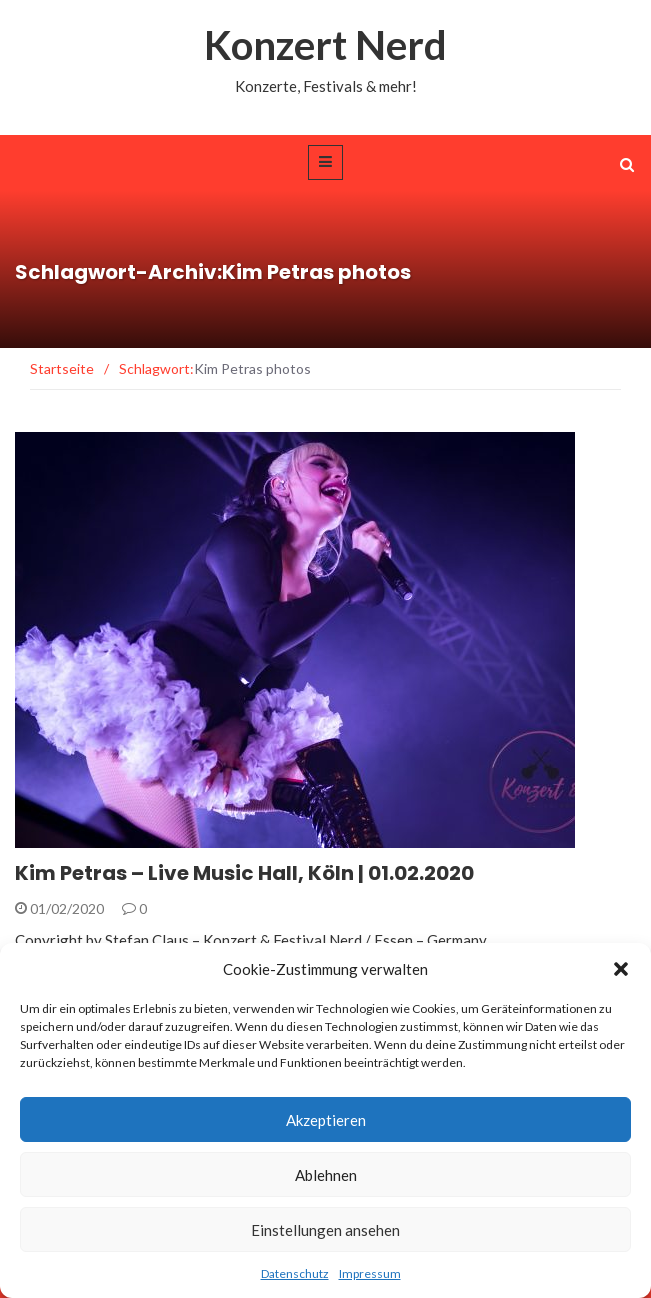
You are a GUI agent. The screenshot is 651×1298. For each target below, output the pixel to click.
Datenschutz (295, 1273)
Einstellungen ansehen (325, 1230)
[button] (621, 969)
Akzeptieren (326, 1120)
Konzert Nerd (325, 45)
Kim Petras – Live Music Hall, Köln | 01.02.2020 (244, 873)
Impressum (370, 1273)
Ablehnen (326, 1175)
